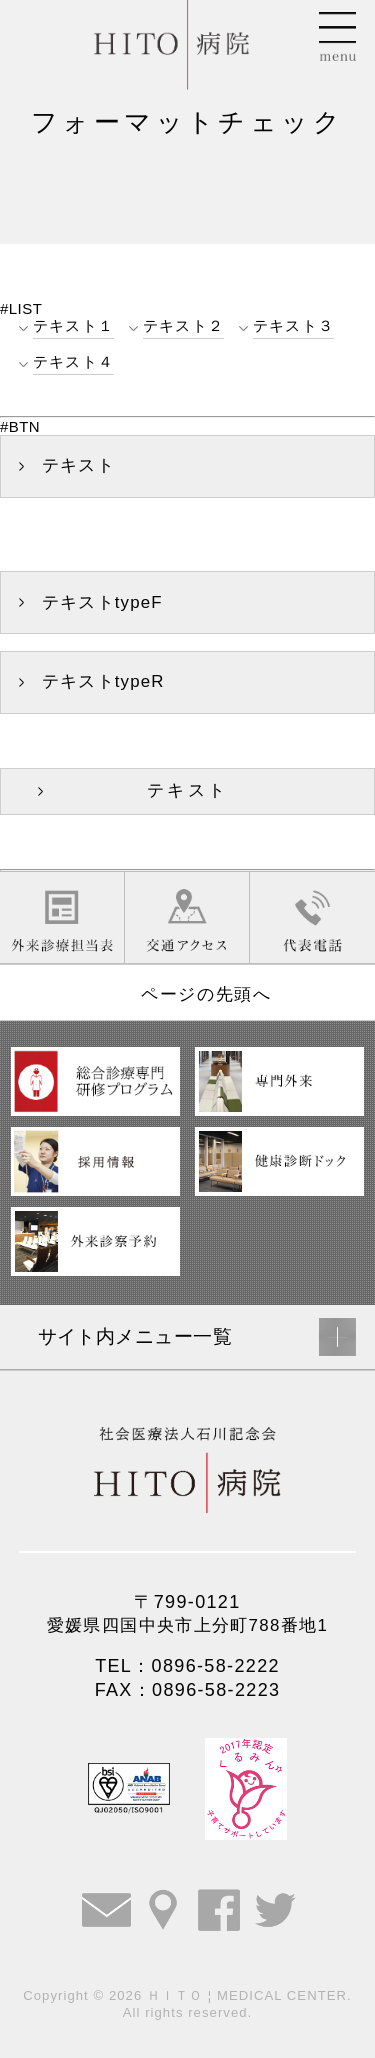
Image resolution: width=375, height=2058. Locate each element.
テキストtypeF (102, 602)
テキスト (78, 465)
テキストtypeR (103, 681)
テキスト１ (73, 325)
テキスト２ (183, 325)
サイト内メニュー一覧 (135, 1336)
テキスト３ (293, 325)
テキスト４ (73, 361)
